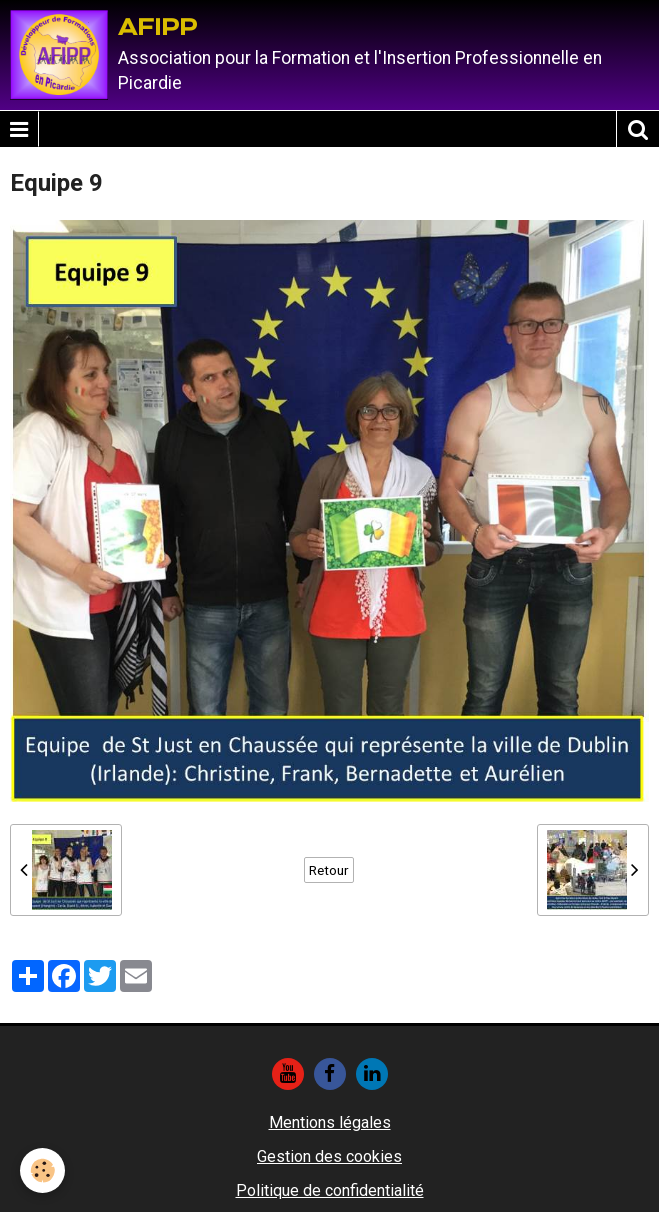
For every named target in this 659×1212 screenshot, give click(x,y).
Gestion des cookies (329, 1156)
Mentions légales (330, 1122)
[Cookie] (42, 1170)
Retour (329, 870)
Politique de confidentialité (330, 1190)
